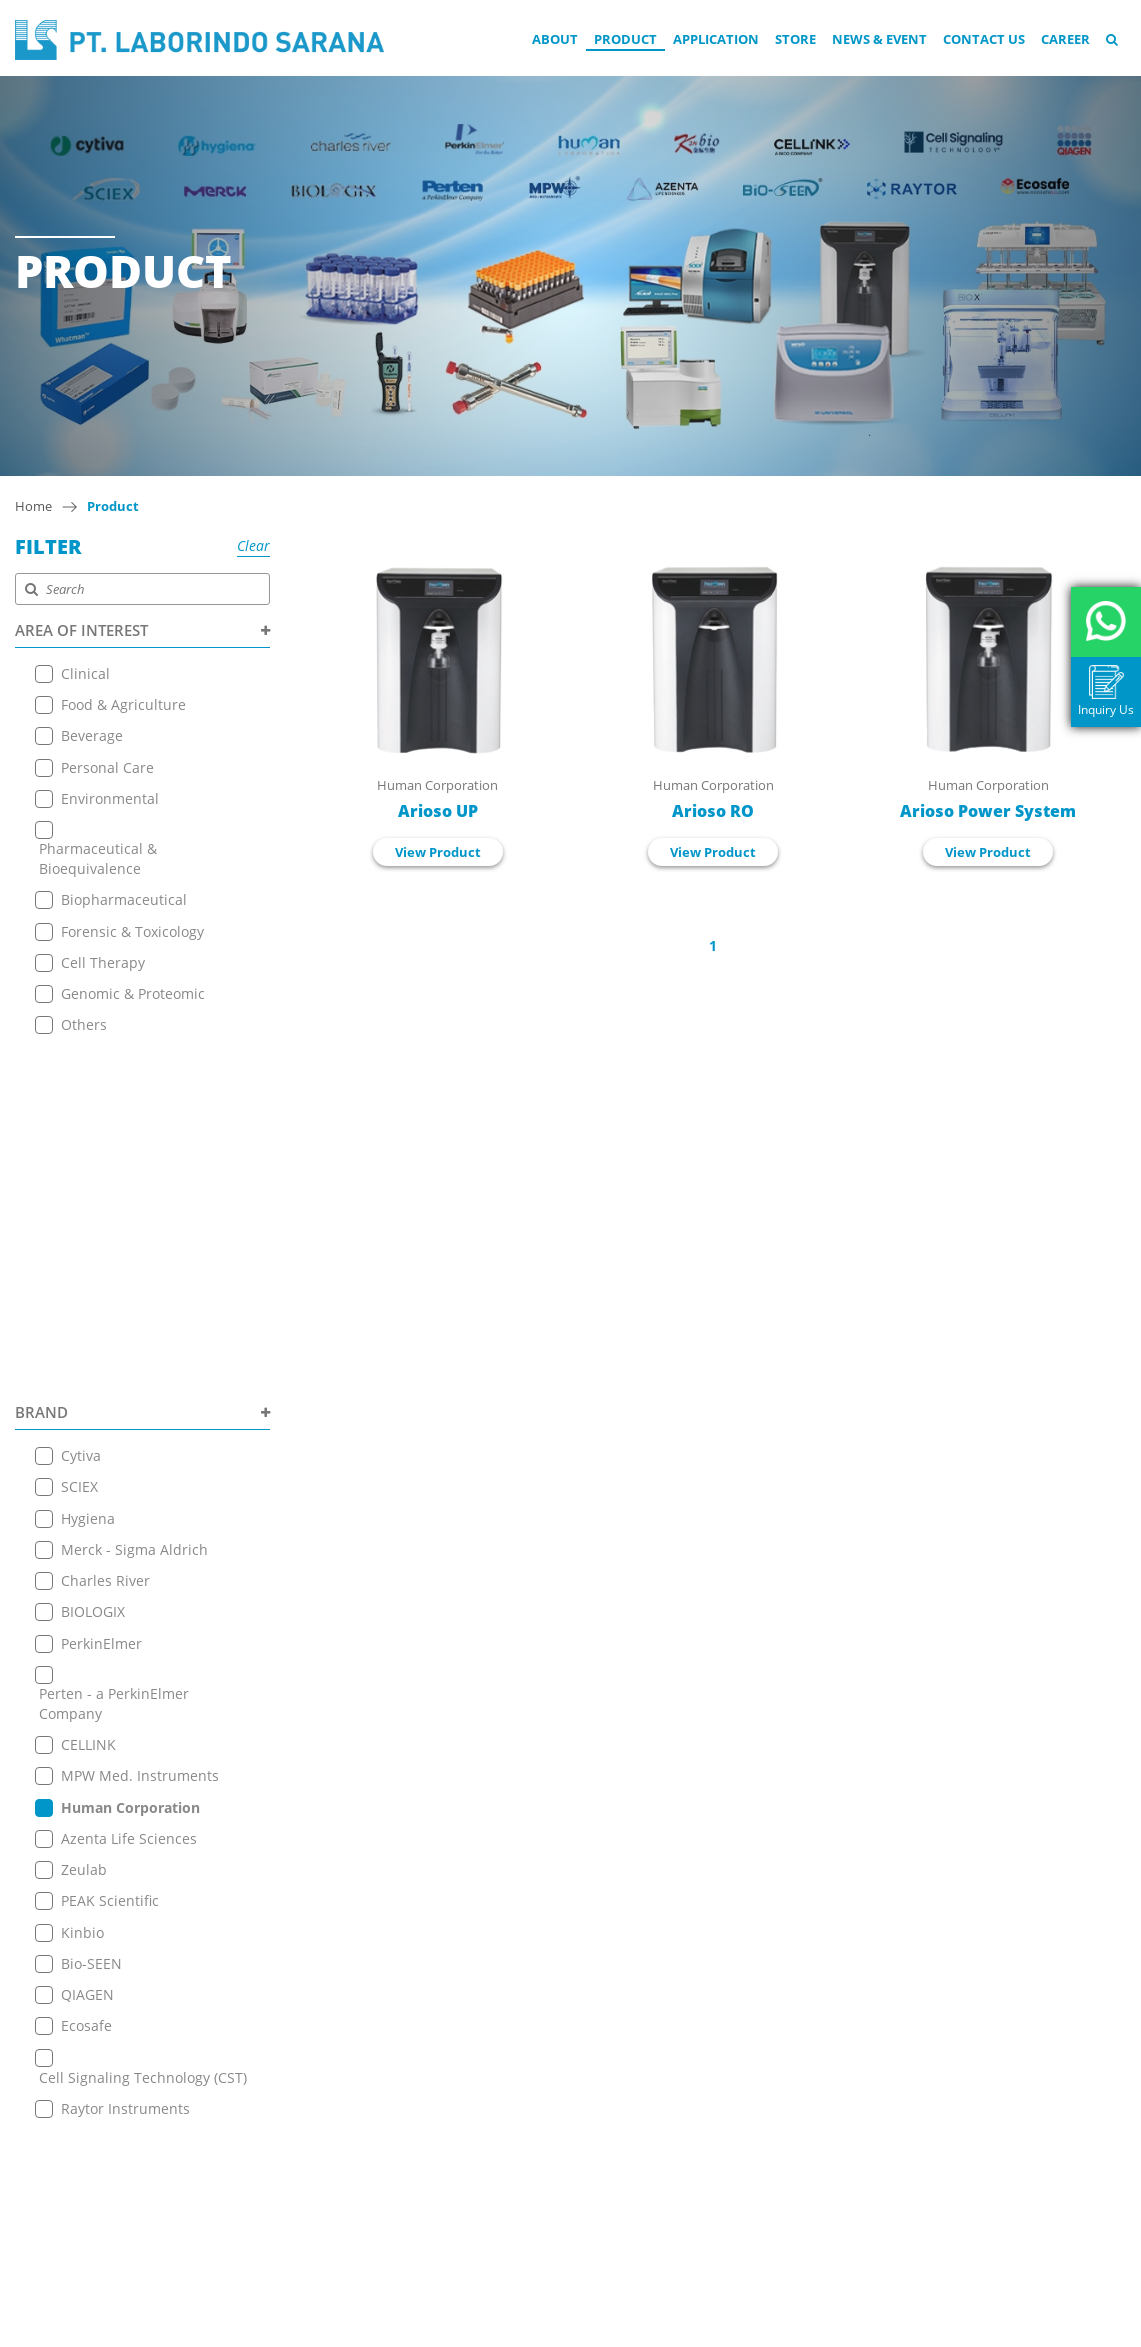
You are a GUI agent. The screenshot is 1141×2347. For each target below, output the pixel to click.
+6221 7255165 (535, 2102)
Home (33, 506)
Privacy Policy (287, 2176)
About (555, 39)
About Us (273, 1976)
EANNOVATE (768, 2327)
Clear (253, 545)
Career (1065, 39)
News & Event (879, 39)
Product (625, 39)
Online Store (285, 2051)
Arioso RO (713, 811)
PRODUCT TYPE (142, 1802)
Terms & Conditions (309, 2151)
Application (716, 39)
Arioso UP (438, 811)
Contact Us (984, 39)
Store (795, 39)
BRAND (142, 1065)
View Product (438, 852)
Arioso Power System (988, 811)
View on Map (522, 2072)
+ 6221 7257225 (536, 2146)
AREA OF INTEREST (142, 630)
